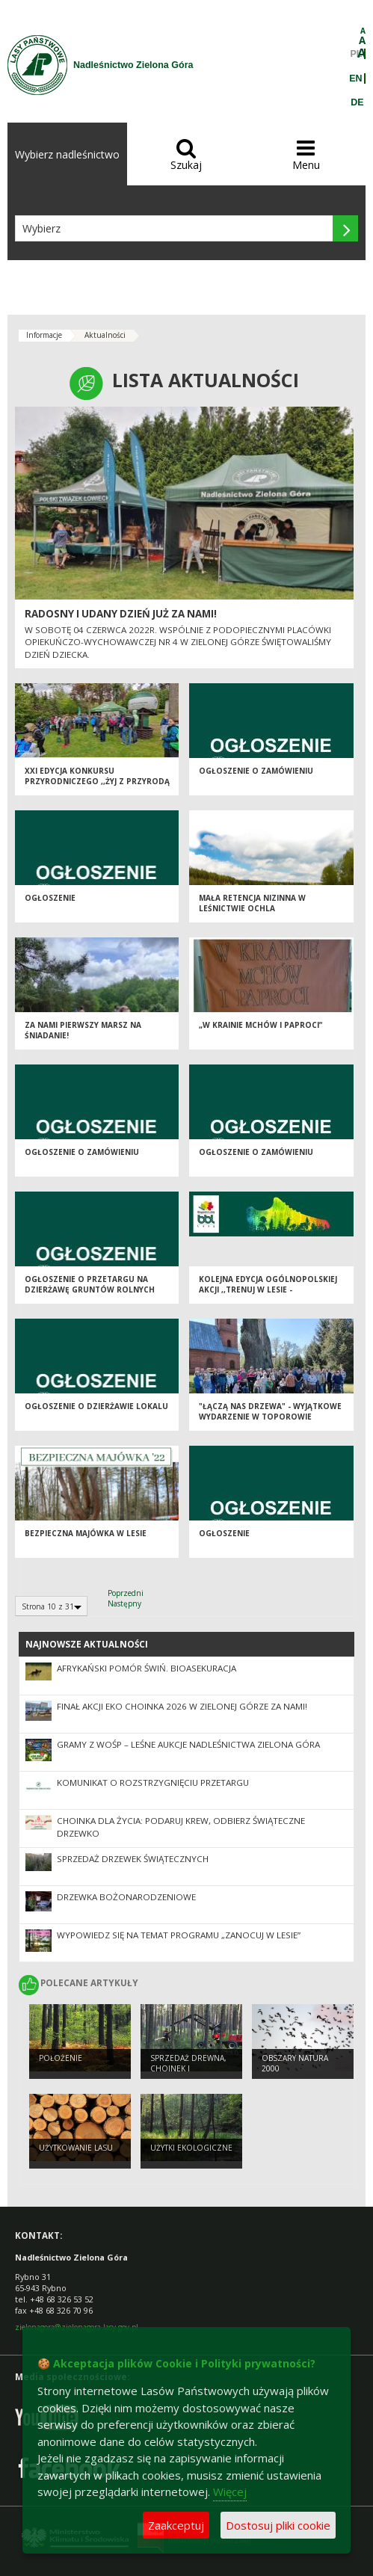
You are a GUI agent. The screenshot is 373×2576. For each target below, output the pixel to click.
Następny (124, 1603)
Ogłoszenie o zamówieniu (82, 1152)
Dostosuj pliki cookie (278, 2525)
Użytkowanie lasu (76, 2147)
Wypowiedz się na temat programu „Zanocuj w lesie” (178, 1935)
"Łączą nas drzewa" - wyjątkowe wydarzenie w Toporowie (270, 1412)
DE (357, 102)
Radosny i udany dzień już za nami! (121, 613)
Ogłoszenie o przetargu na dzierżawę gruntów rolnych (90, 1284)
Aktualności (105, 335)
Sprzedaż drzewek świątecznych (133, 1858)
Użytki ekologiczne (191, 2147)
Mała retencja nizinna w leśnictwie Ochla (252, 903)
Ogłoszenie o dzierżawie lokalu (96, 1406)
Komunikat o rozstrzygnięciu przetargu (153, 1782)
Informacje (44, 335)
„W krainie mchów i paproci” (260, 1025)
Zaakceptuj (176, 2525)
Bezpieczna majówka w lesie (86, 1533)
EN (355, 78)
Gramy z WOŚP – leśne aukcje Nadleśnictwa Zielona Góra (188, 1744)
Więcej (230, 2491)
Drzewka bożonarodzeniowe (126, 1896)
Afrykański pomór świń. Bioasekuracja (146, 1668)
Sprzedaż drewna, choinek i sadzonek (188, 2069)
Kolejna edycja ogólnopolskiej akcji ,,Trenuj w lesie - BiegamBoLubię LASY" (268, 1290)
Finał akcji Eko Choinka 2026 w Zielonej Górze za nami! (182, 1706)
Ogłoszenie (50, 898)
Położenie (60, 2058)
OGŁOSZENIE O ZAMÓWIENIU (256, 770)
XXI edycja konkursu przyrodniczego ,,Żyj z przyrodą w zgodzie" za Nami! (97, 781)
